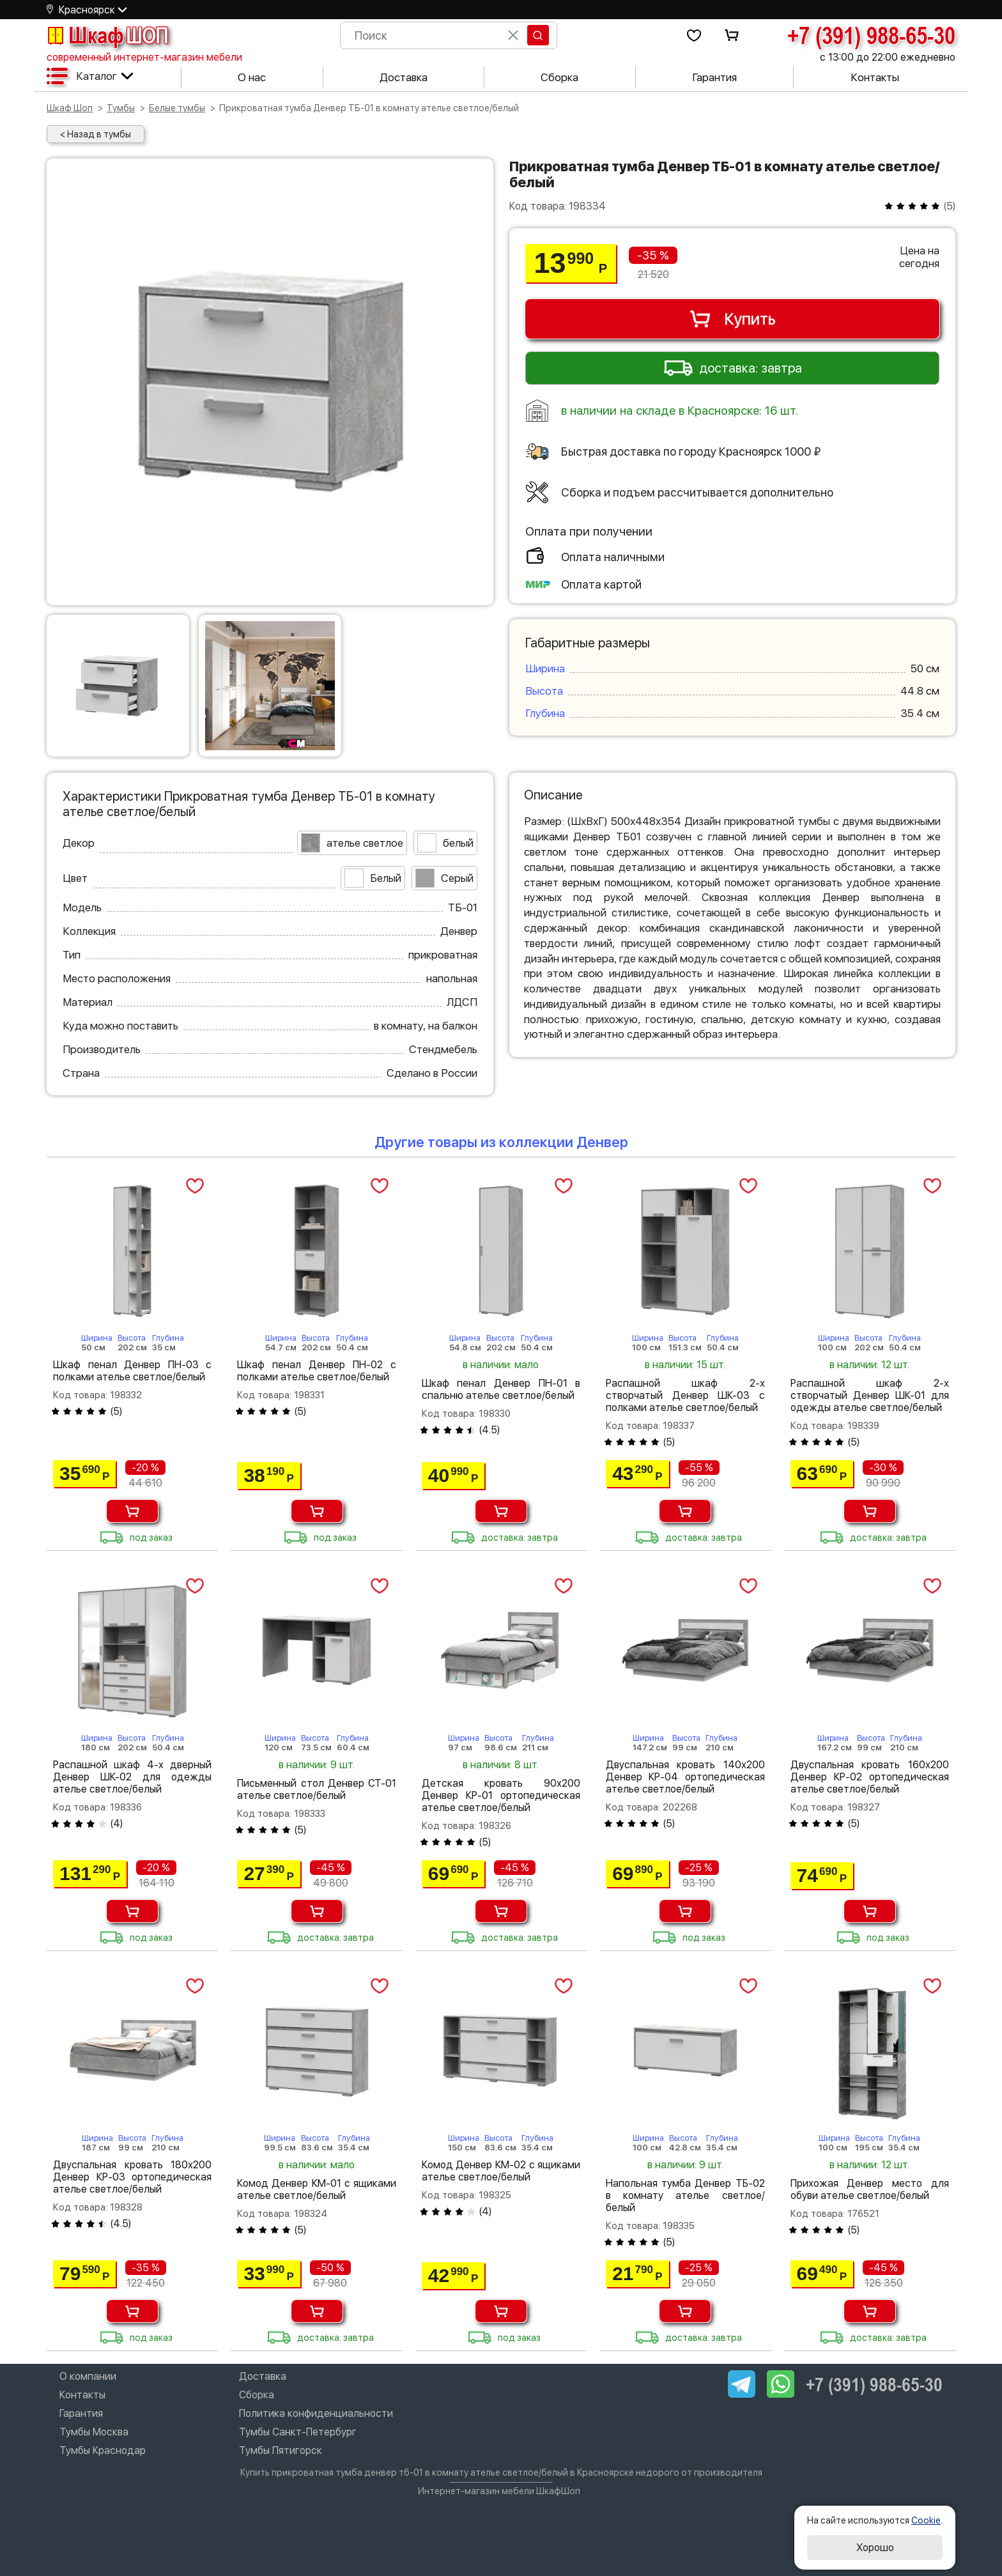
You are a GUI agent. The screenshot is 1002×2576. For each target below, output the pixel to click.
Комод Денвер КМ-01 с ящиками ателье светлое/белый (316, 2189)
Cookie (926, 2520)
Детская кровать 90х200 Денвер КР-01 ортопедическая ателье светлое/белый (501, 1795)
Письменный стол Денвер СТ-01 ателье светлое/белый (316, 1789)
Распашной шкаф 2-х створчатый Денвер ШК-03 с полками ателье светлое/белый (685, 1395)
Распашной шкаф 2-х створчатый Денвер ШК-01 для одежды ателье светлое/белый (869, 1395)
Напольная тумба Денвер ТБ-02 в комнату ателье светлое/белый (685, 2195)
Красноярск (87, 10)
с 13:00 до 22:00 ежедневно (887, 57)
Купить (732, 318)
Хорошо (875, 2547)
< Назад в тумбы (95, 134)
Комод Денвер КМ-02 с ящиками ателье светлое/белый (501, 2171)
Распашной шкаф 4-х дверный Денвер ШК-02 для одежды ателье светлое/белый (132, 1777)
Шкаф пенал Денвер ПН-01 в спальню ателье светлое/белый (501, 1389)
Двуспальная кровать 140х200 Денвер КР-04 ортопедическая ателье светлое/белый (685, 1777)
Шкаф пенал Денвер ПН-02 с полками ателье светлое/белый (316, 1371)
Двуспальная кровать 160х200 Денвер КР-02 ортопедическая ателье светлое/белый (869, 1777)
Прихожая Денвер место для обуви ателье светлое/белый (869, 2189)
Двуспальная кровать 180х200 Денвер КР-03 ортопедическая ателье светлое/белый (132, 2177)
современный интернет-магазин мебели (144, 57)
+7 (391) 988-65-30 (871, 35)
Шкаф (107, 35)
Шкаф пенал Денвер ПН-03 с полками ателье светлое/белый (132, 1371)
